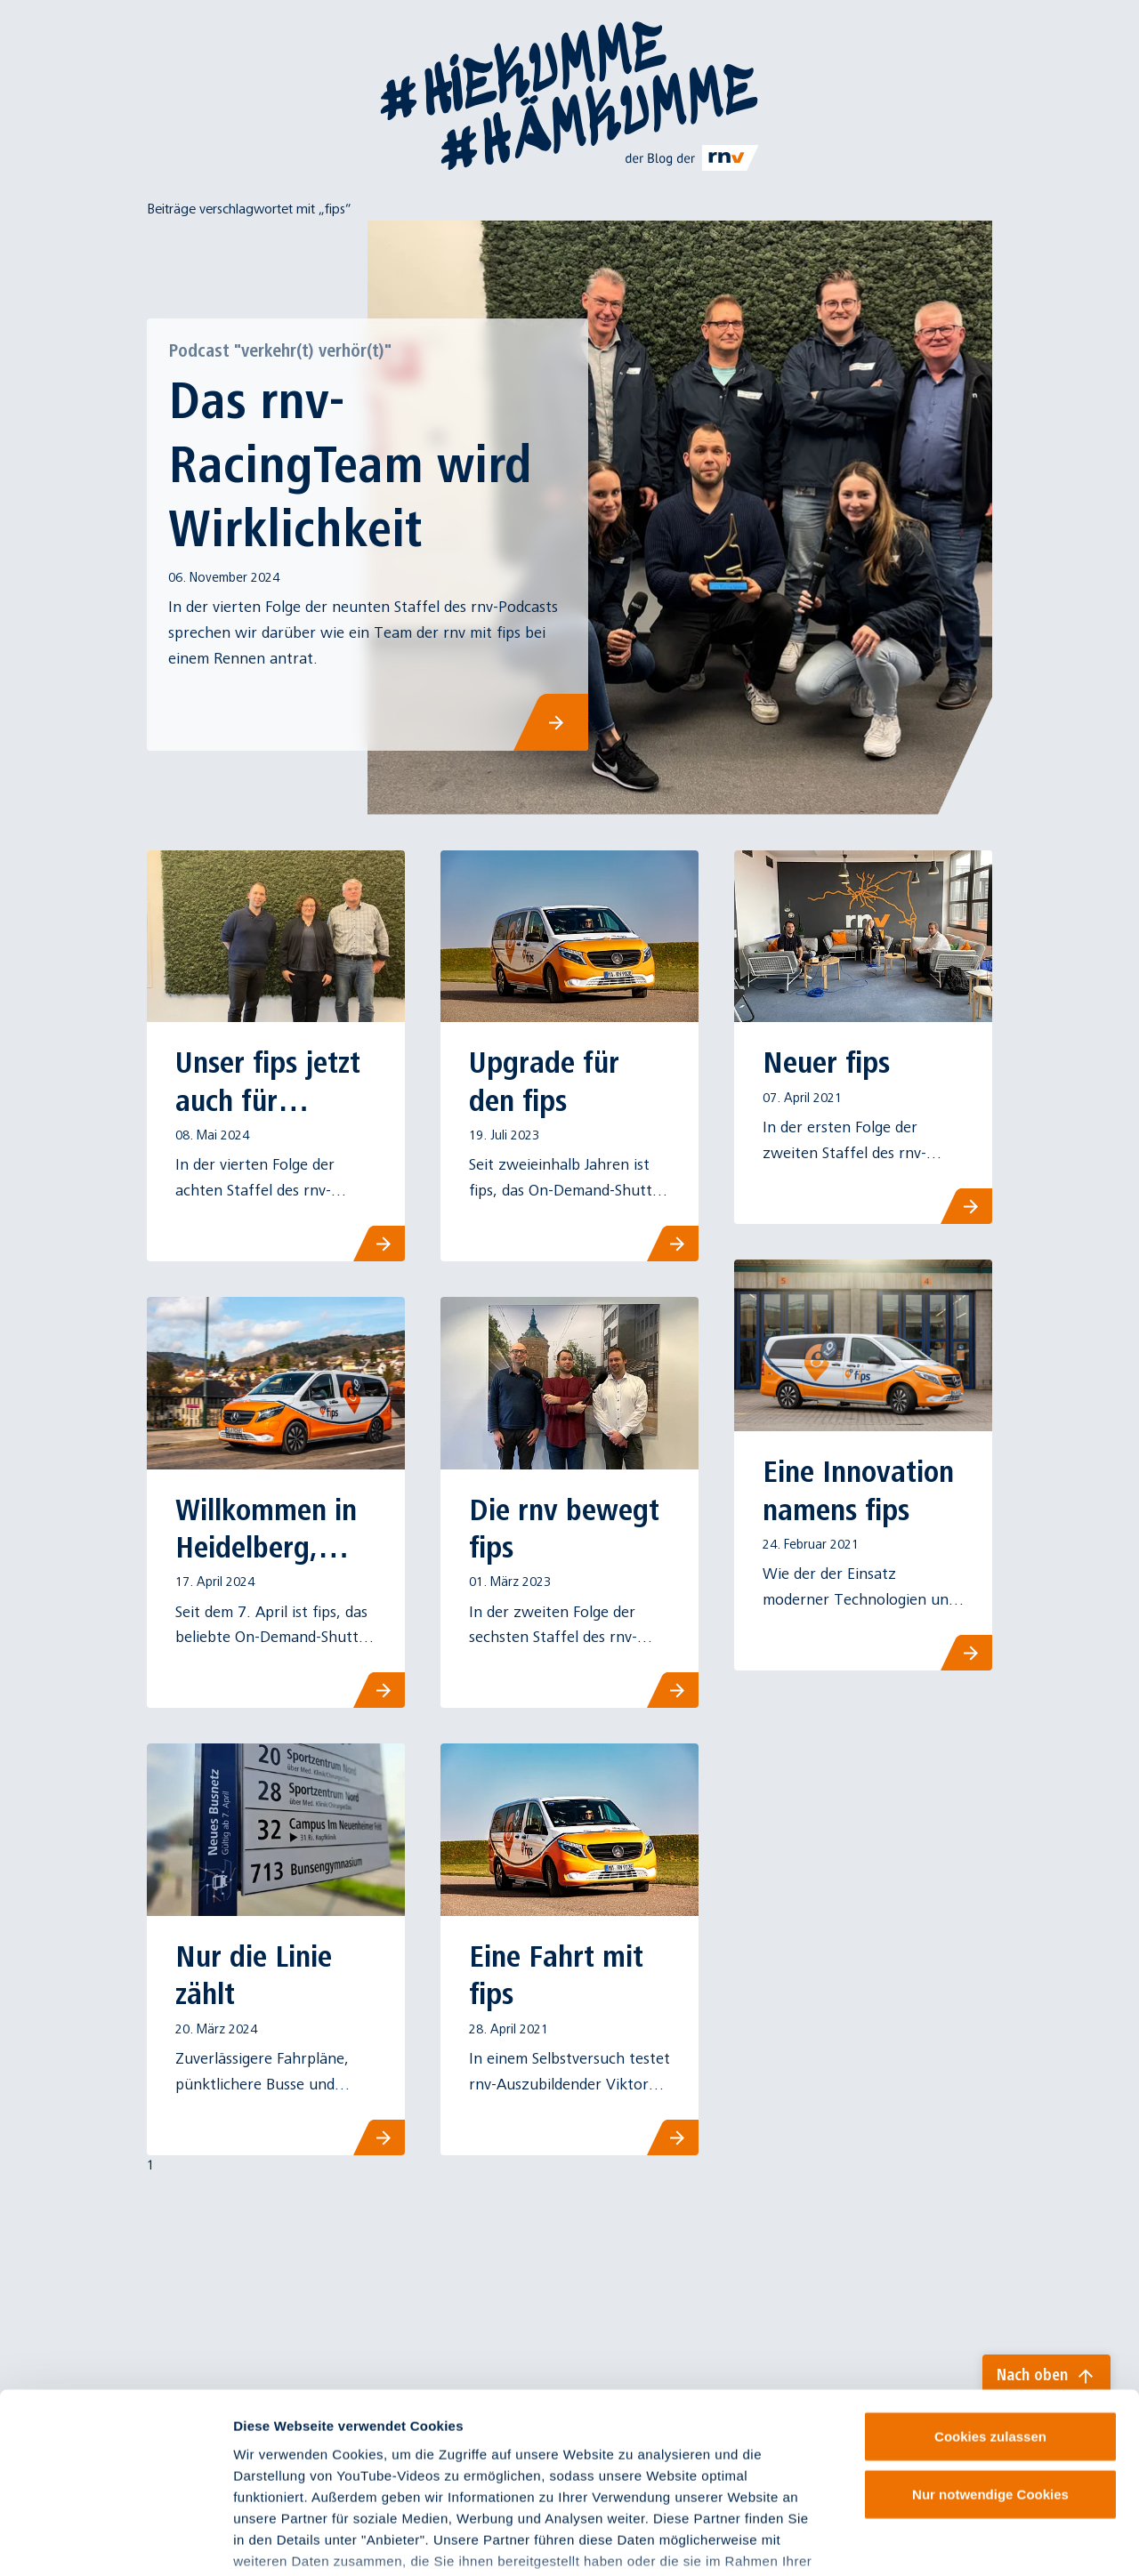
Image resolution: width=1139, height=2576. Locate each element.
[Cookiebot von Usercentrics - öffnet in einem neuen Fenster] (115, 2541)
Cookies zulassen (990, 2304)
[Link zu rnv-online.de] (692, 157)
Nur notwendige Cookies (990, 2362)
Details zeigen (946, 2540)
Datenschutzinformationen (513, 2471)
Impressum (271, 2471)
